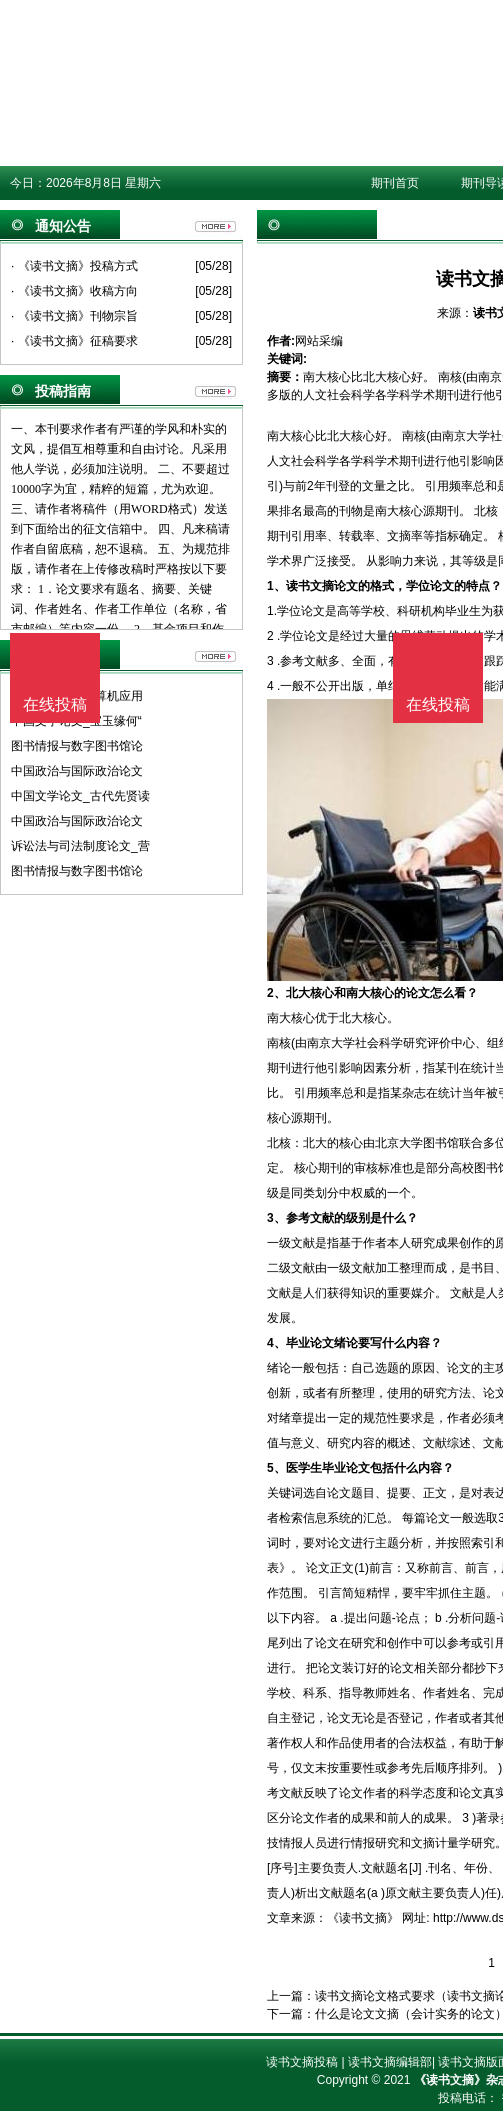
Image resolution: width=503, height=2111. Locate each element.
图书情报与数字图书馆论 (77, 746)
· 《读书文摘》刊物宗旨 (74, 316)
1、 (276, 586)
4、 (276, 1343)
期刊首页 (395, 183)
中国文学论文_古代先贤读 (80, 796)
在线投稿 (438, 704)
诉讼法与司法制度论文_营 (80, 846)
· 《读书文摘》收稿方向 (74, 291)
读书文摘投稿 (302, 2062)
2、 (276, 993)
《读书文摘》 (363, 1918)
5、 (276, 1468)
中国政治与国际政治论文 (77, 771)
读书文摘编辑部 (390, 2062)
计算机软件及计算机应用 (77, 696)
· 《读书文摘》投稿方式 (74, 266)
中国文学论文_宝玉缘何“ (76, 721)
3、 (276, 1218)
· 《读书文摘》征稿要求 (74, 341)
